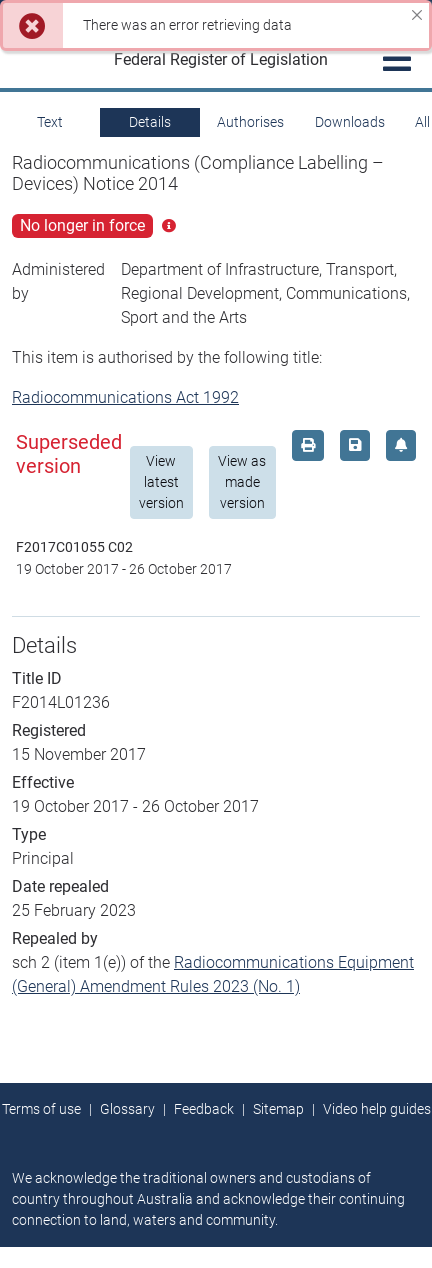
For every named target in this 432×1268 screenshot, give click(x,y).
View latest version (161, 482)
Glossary (127, 1109)
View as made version (242, 482)
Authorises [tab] (250, 122)
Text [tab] (50, 122)
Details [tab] (150, 122)
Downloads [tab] (350, 122)
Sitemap (278, 1109)
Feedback (204, 1109)
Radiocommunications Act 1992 (125, 397)
